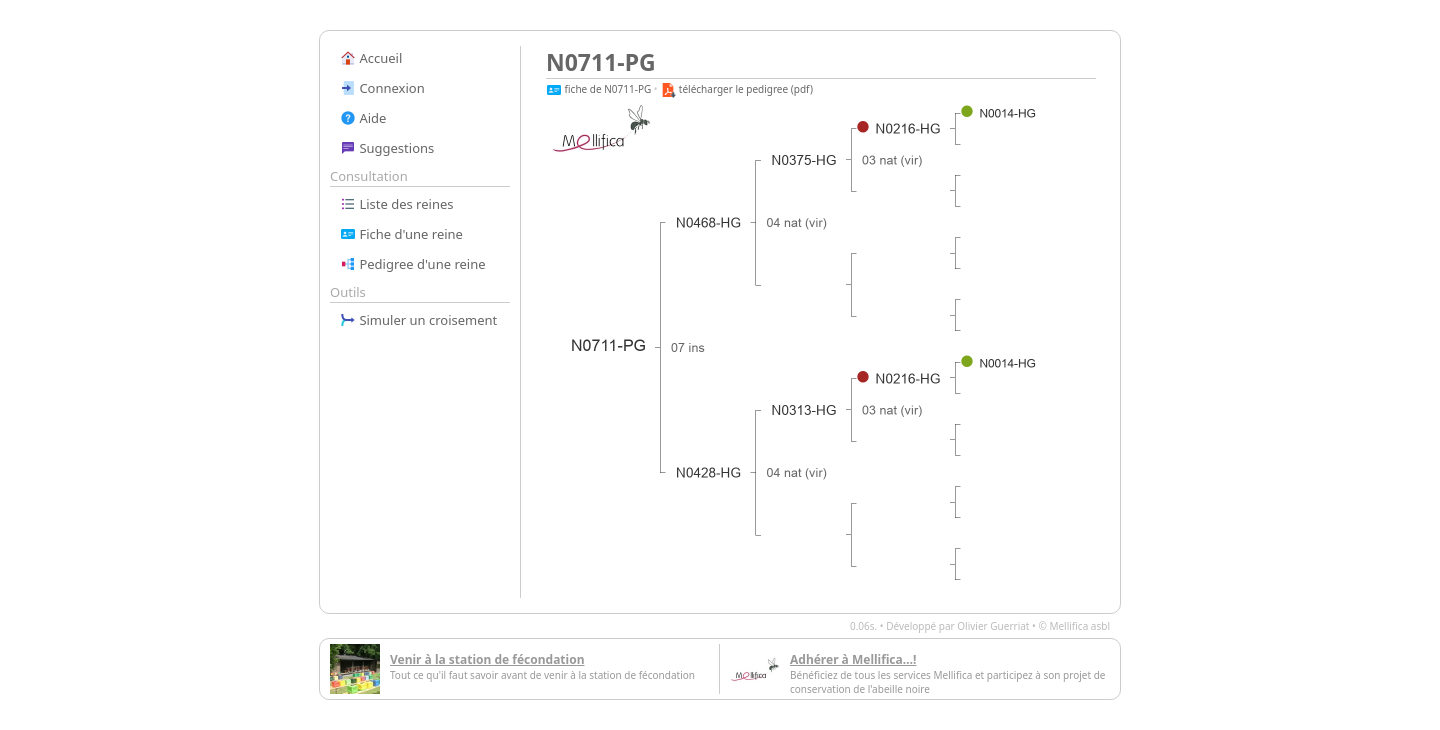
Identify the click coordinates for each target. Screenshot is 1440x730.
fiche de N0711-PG (598, 89)
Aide (363, 118)
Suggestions (387, 148)
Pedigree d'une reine (413, 264)
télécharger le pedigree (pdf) (736, 89)
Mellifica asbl (1079, 626)
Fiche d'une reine (401, 234)
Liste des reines (397, 204)
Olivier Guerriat (993, 626)
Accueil (371, 58)
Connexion (382, 88)
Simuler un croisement (418, 320)
